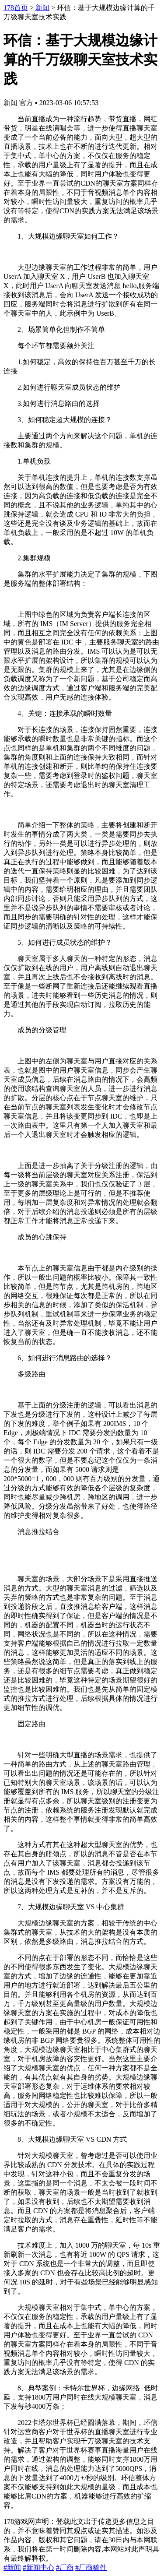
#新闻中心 (38, 2567)
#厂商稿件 (91, 2567)
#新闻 (12, 2567)
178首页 (15, 7)
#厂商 (64, 2567)
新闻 (42, 7)
